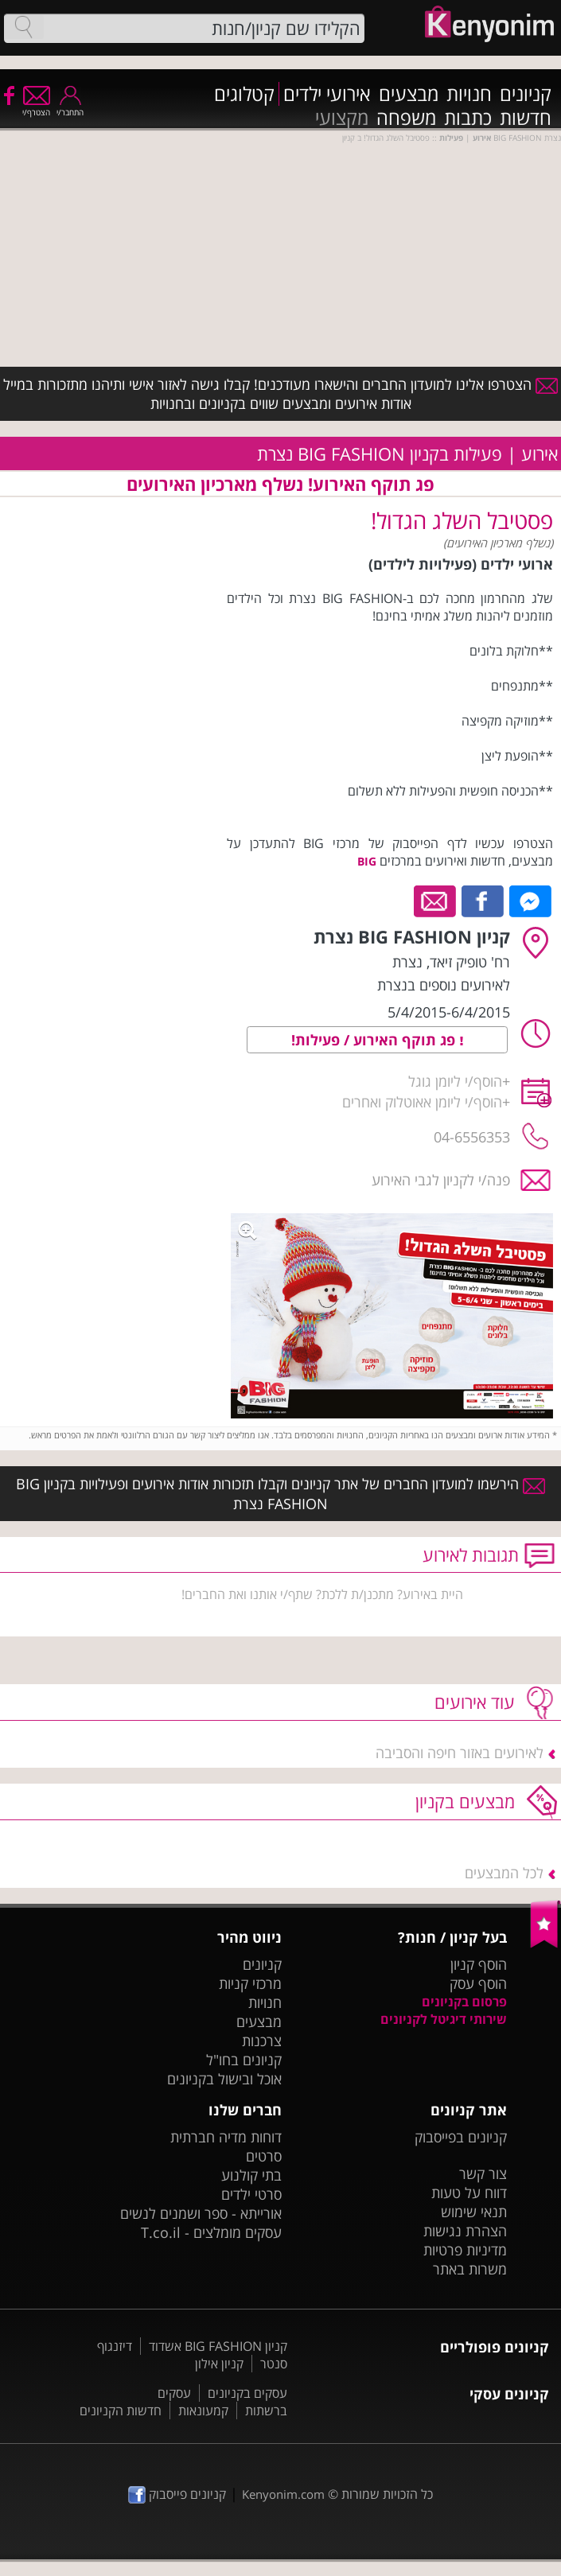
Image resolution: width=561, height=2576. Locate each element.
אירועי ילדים (327, 94)
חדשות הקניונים (121, 2410)
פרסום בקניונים (464, 2001)
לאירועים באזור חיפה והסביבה (459, 1752)
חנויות (469, 94)
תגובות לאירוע (471, 1554)
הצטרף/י (36, 107)
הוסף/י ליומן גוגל (455, 1081)
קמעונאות (203, 2410)
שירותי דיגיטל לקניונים (443, 2019)
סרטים (264, 2155)
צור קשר (483, 2173)
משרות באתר (470, 2268)
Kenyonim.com (283, 2494)
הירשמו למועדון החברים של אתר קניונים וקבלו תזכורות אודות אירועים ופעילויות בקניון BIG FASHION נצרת (280, 1493)
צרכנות (262, 2040)
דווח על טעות (469, 2192)
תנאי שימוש (474, 2211)
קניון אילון (219, 2363)
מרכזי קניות (250, 1983)
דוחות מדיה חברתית (226, 2136)
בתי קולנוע (251, 2175)
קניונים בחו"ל (244, 2059)
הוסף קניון (478, 1964)
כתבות (468, 118)
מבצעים (408, 94)
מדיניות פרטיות (465, 2249)
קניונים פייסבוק (177, 2494)
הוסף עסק (478, 1983)
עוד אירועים (474, 1702)
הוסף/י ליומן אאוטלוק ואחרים (422, 1101)
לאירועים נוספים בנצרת (443, 984)
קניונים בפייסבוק (461, 2136)
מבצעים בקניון (465, 1801)
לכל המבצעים (504, 1872)
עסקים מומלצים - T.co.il (211, 2232)
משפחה (406, 118)
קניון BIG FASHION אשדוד (218, 2346)
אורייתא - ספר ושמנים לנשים (201, 2213)
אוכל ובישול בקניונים (224, 2078)
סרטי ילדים (251, 2194)
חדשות (525, 118)
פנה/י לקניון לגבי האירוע (441, 1179)
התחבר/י (70, 107)
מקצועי (341, 118)
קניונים (525, 94)
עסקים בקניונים (247, 2393)
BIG (366, 861)
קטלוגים (244, 94)
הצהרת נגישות (465, 2230)
